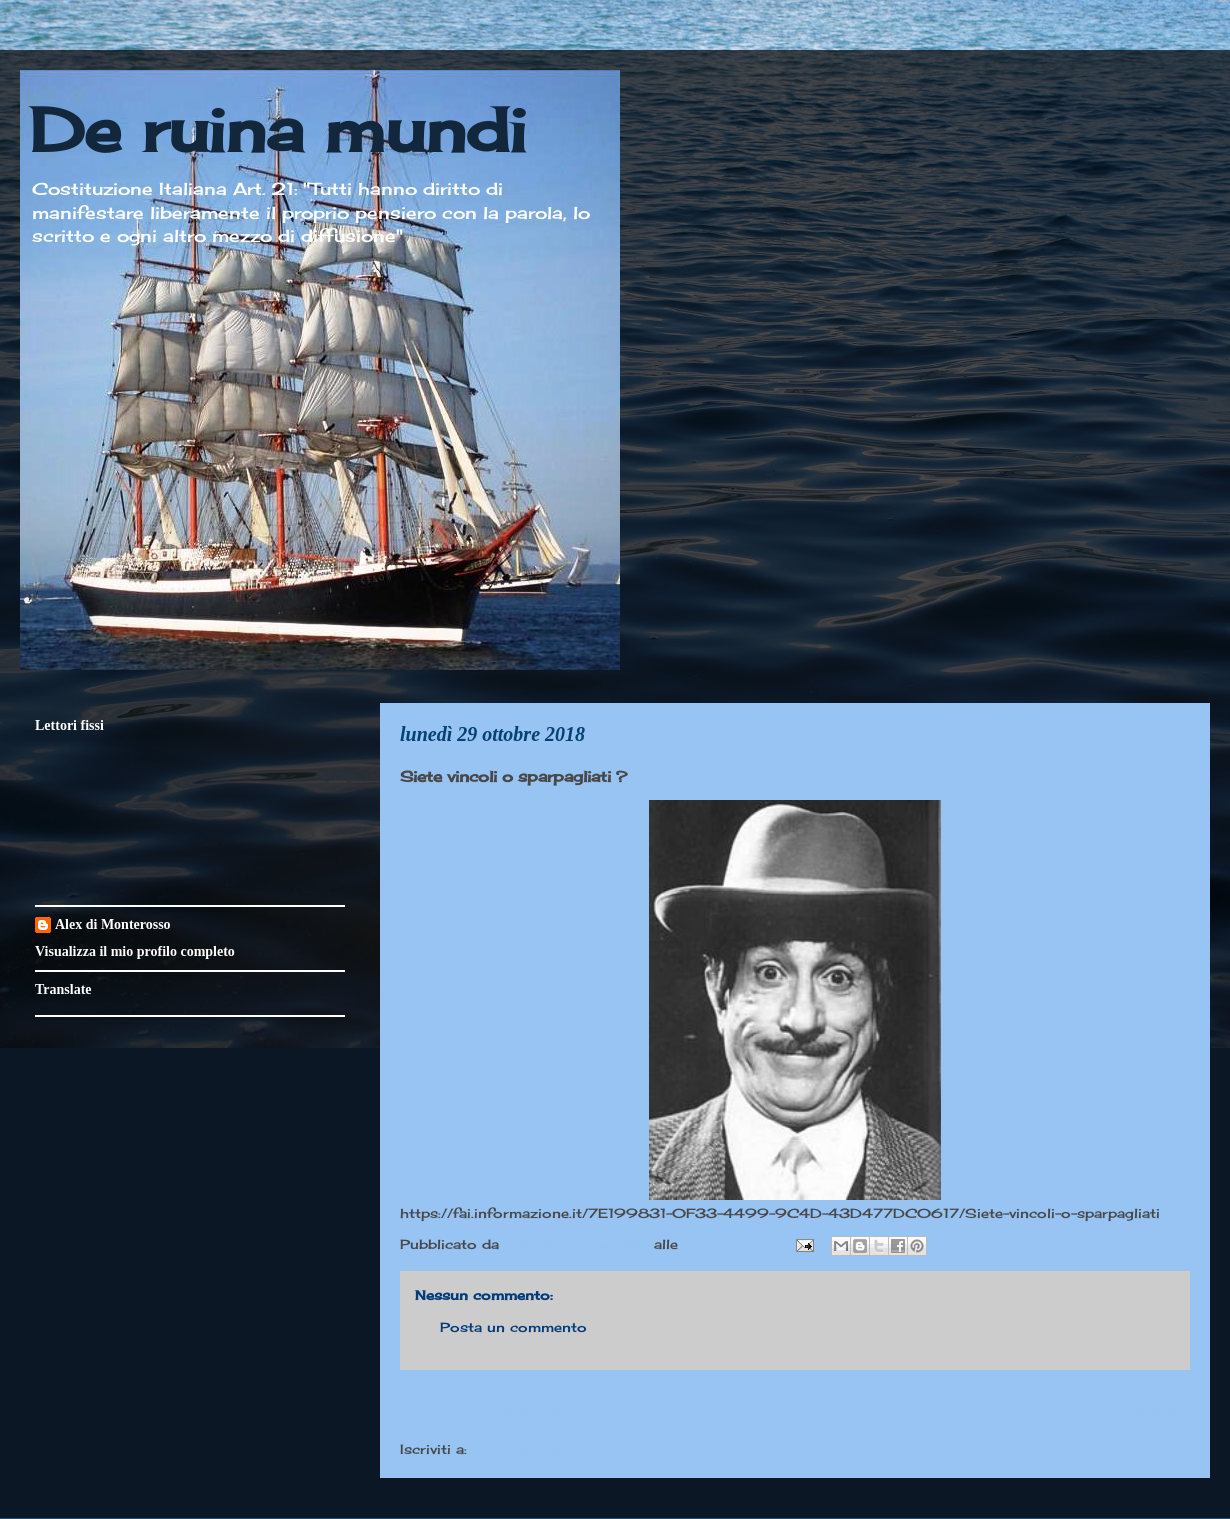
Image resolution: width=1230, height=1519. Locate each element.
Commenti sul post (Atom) (569, 1449)
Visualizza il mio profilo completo (135, 951)
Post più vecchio (1109, 1408)
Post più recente (480, 1408)
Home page (795, 1408)
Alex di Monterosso (113, 924)
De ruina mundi (278, 129)
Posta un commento (513, 1327)
